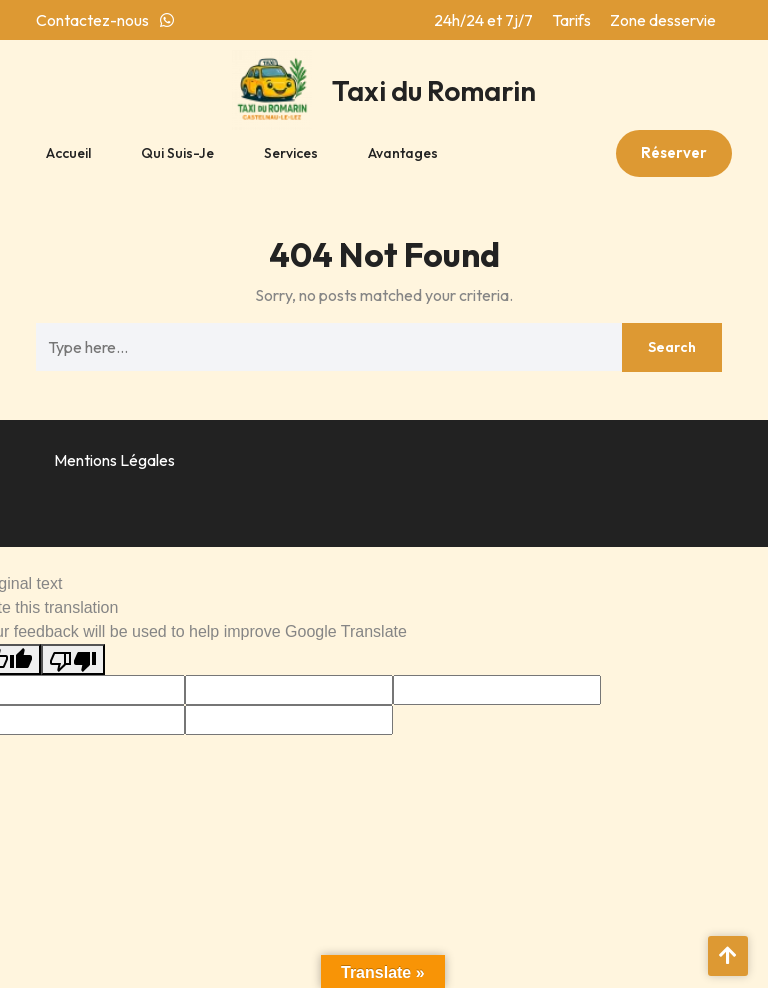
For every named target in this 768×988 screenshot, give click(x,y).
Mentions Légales (114, 460)
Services (291, 153)
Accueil (68, 153)
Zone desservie (663, 20)
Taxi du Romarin (434, 90)
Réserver (674, 152)
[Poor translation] (73, 659)
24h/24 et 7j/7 (483, 20)
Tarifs (571, 20)
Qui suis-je (177, 153)
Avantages (403, 153)
